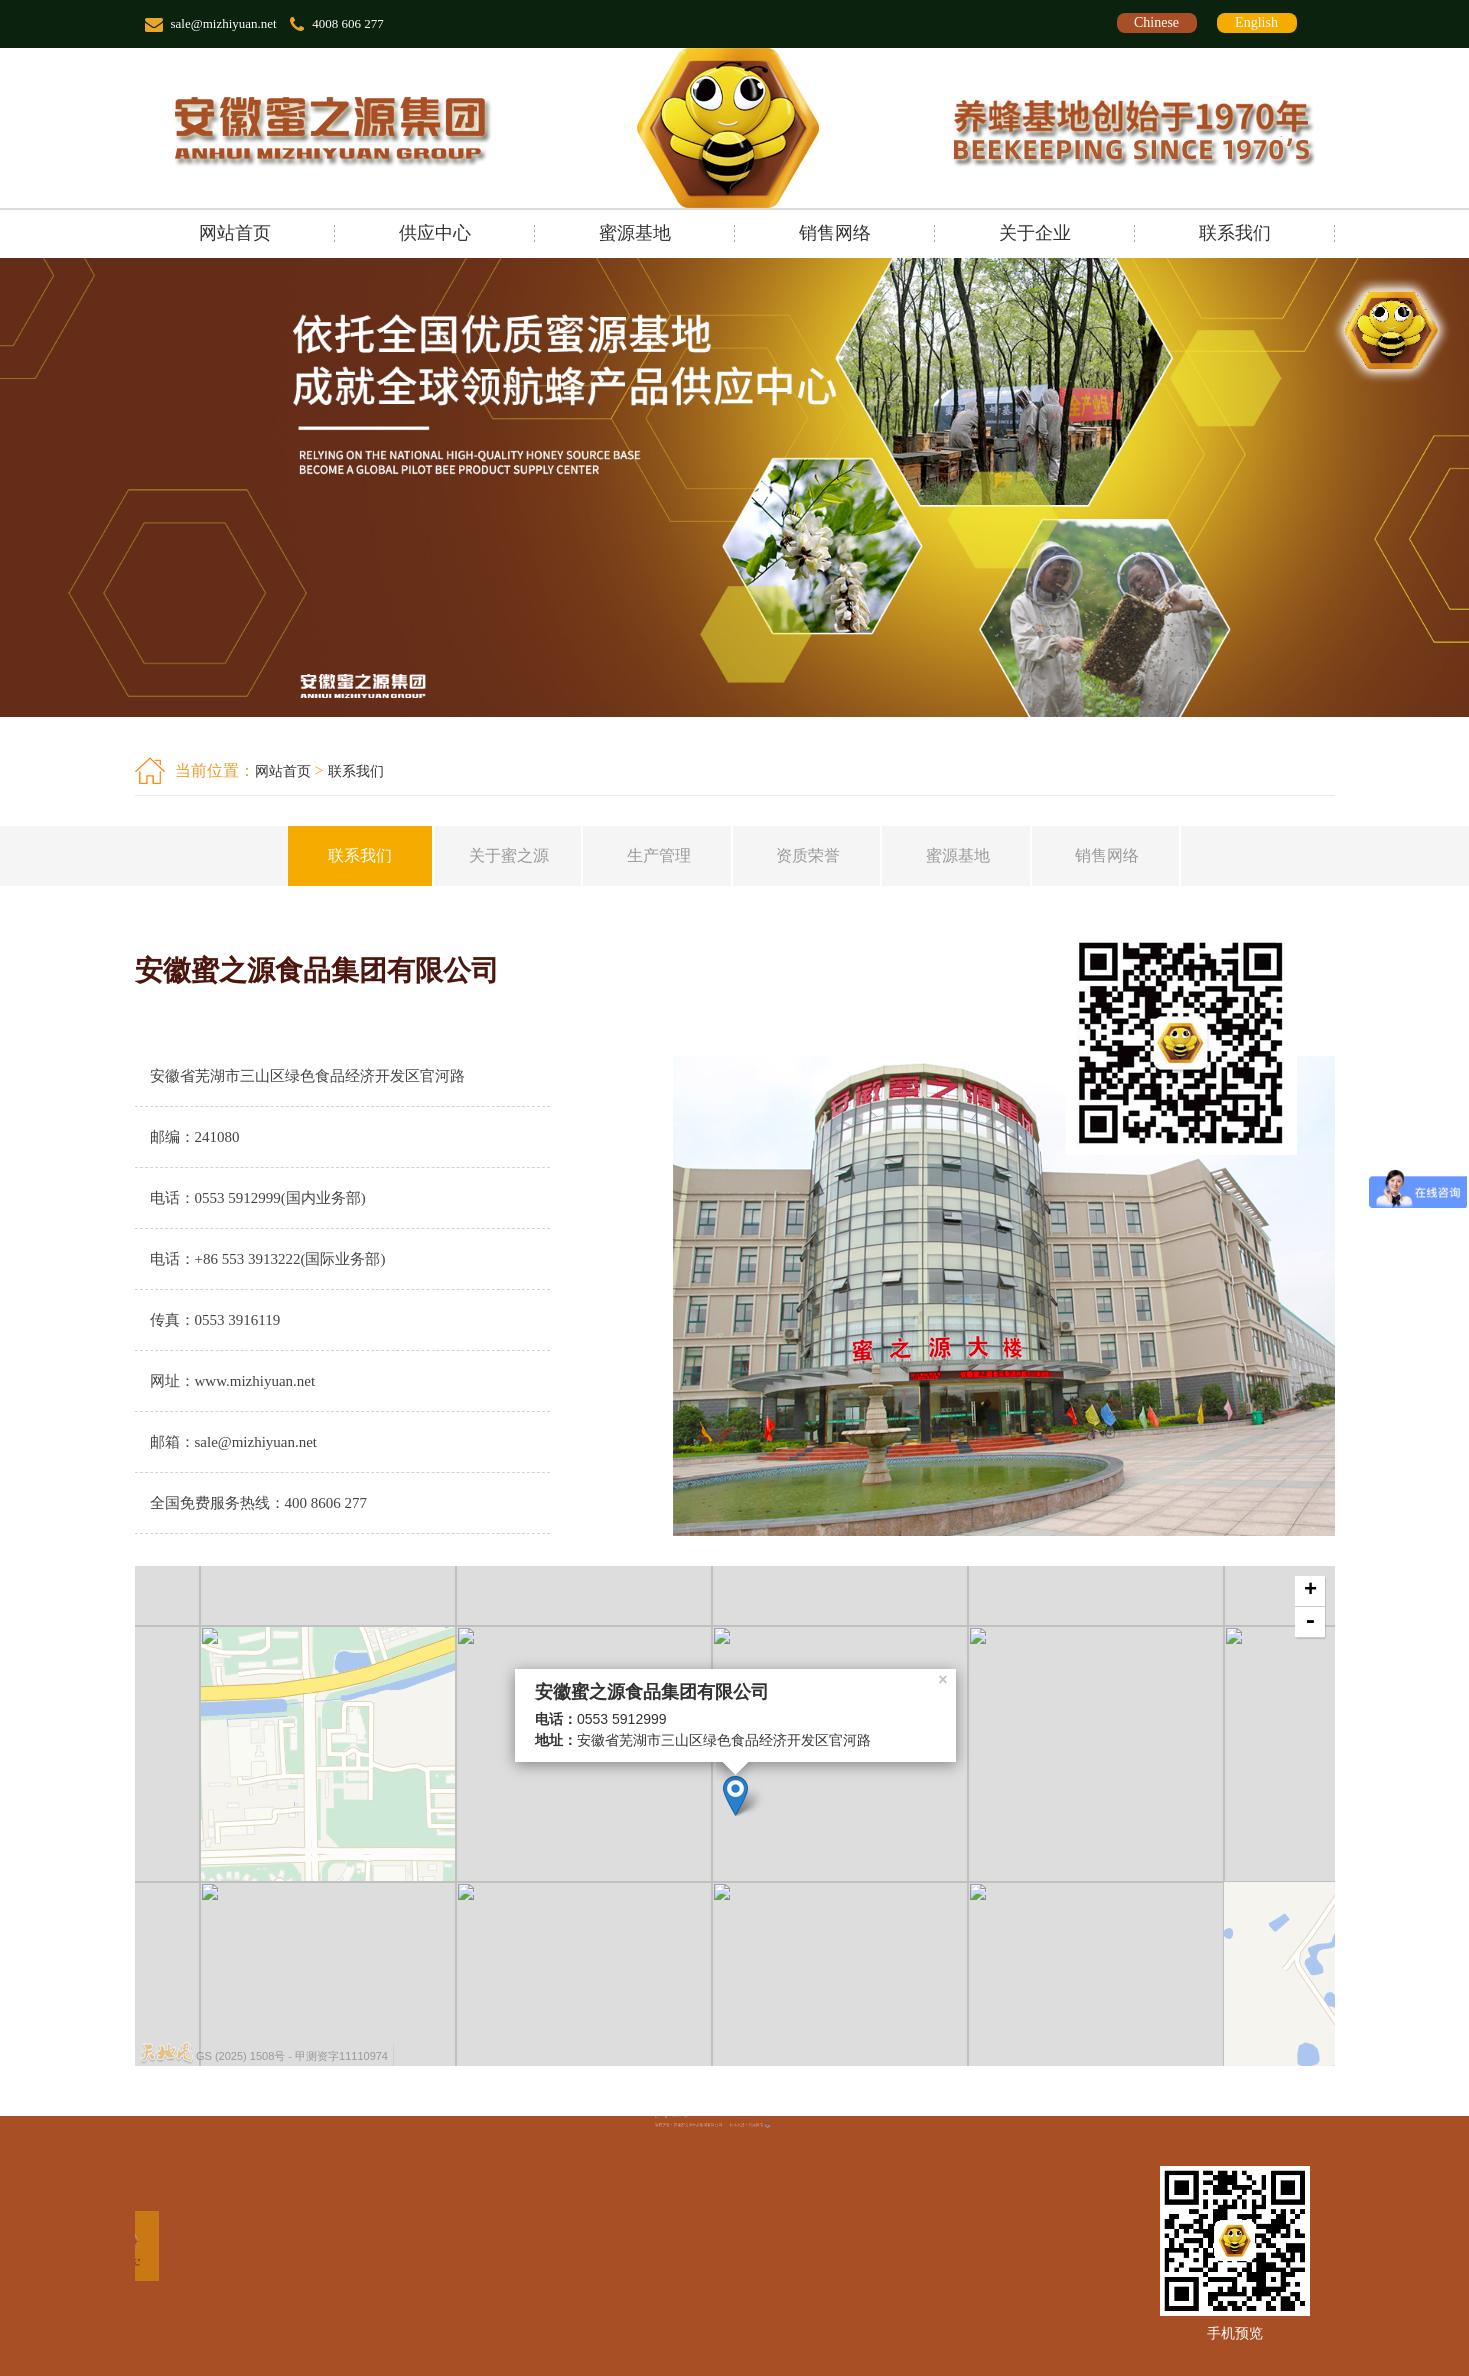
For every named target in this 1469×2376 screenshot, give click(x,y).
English (1256, 22)
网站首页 (235, 233)
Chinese (1156, 22)
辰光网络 (746, 2126)
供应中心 (435, 233)
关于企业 (1035, 233)
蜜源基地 (635, 233)
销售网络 (835, 233)
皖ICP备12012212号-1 (699, 2121)
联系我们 (1235, 233)
